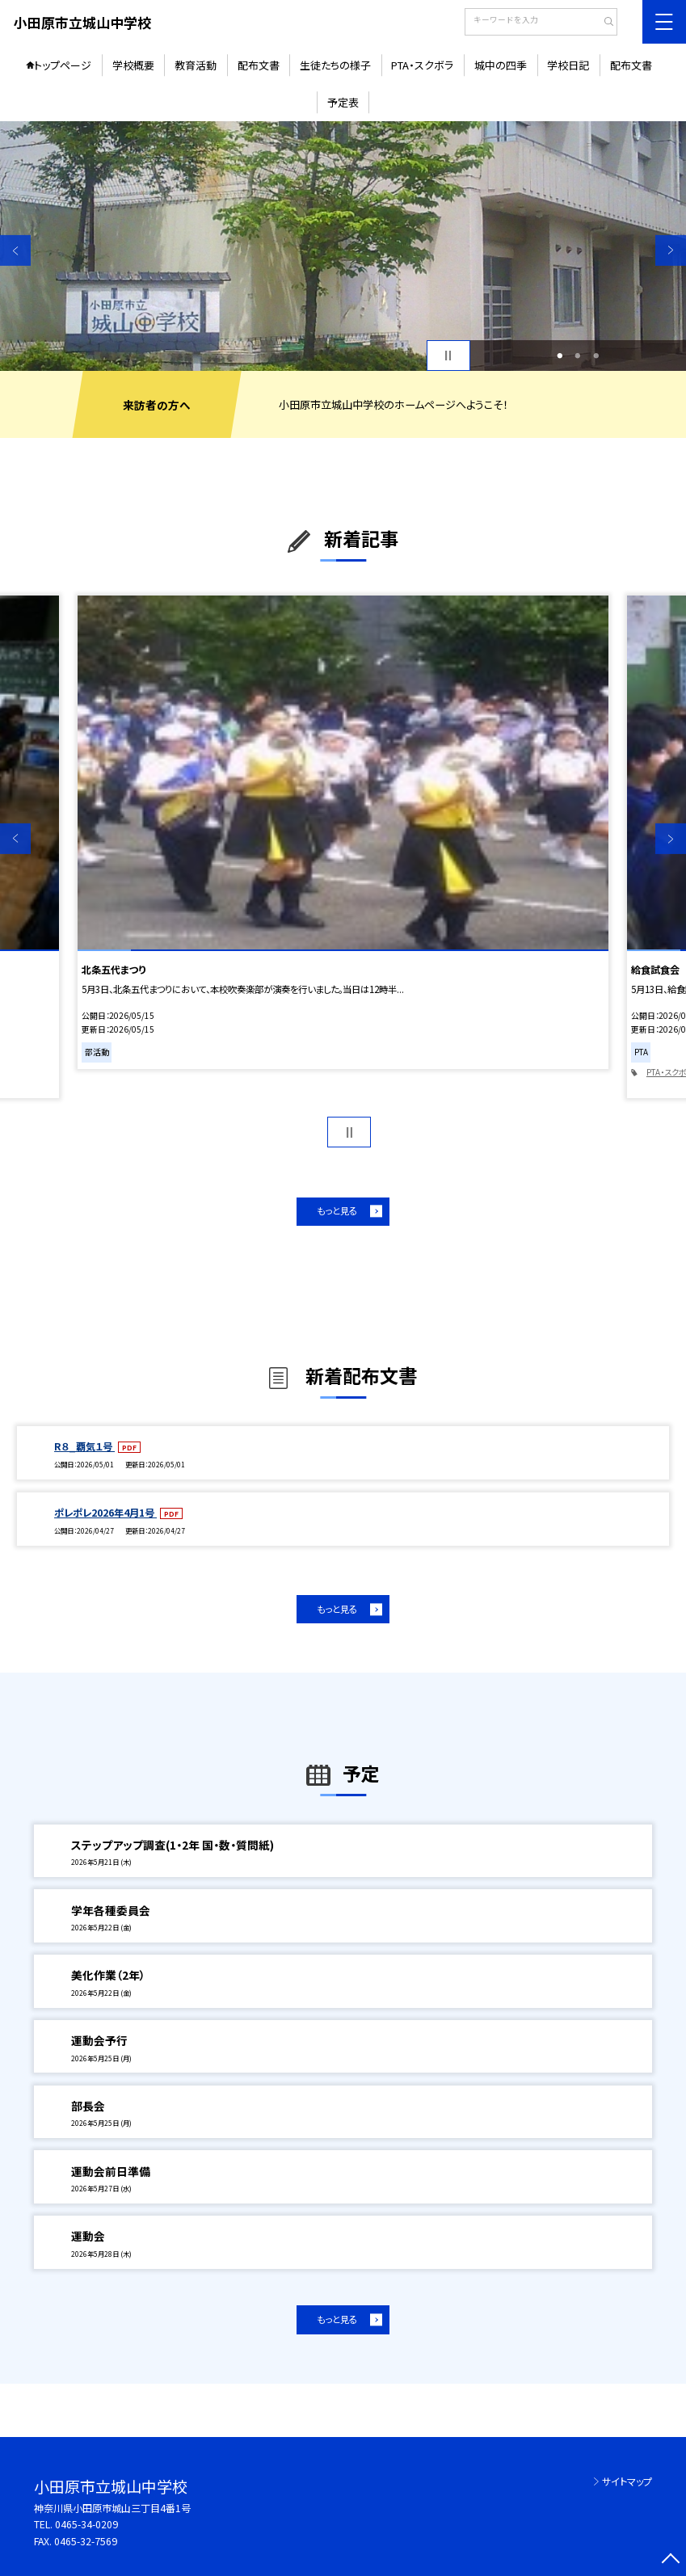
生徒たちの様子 (335, 65)
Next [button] (670, 250)
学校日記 (568, 65)
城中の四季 (500, 65)
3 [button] (597, 356)
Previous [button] (15, 250)
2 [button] (578, 356)
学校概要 (133, 65)
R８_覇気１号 (84, 1446)
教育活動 (196, 65)
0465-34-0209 (86, 2524)
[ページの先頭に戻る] (670, 2560)
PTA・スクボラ (422, 65)
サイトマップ (627, 2481)
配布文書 (259, 65)
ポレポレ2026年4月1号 (105, 1512)
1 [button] (559, 356)
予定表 (343, 102)
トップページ (62, 65)
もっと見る (337, 1210)
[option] (343, 246)
